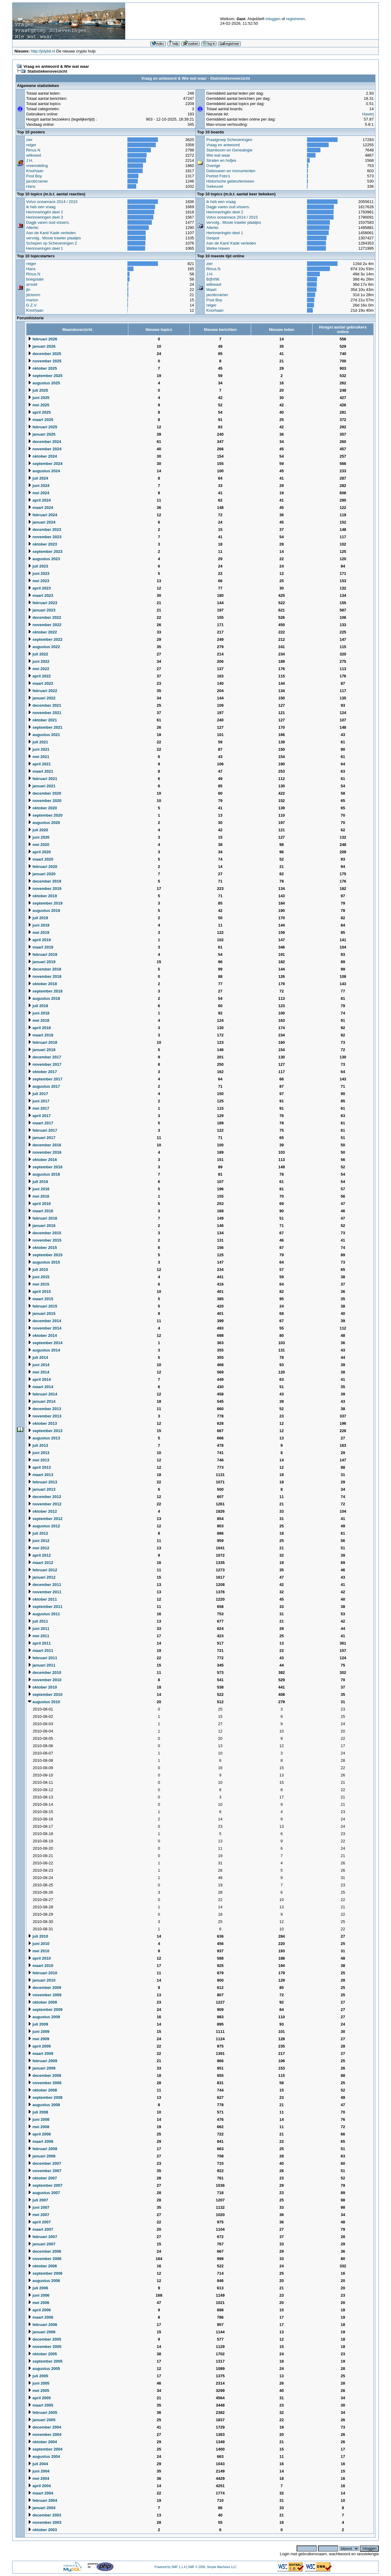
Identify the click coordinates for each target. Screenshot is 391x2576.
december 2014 (44, 1321)
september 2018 (45, 991)
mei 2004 (38, 2478)
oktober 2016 (42, 1159)
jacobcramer (37, 181)
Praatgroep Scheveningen (229, 139)
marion (32, 300)
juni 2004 (38, 2471)
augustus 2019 (44, 910)
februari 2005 (42, 2412)
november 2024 (44, 449)
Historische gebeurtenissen (230, 181)
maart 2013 (40, 1474)
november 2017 (44, 1064)
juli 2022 (38, 654)
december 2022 (44, 617)
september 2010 (45, 1694)
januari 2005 (42, 2420)
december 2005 (44, 2339)
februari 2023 (42, 602)
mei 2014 (38, 1372)
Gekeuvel (214, 186)
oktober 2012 (42, 1511)
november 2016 (44, 1152)
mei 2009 (38, 2039)
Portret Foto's (218, 176)
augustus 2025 (44, 383)
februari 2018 (42, 1042)
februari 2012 (42, 1570)
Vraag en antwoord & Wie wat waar (56, 66)
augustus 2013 (44, 1438)
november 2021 (44, 712)
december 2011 (44, 1584)
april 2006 (39, 2310)
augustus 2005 (44, 2368)
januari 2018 (42, 1049)
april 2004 (39, 2485)
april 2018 (39, 1027)
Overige (213, 165)
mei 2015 (38, 1284)
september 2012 (45, 1518)
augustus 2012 (44, 1526)
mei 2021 (38, 756)
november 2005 (44, 2346)
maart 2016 (40, 1211)
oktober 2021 (42, 720)
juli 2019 (38, 918)
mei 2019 (38, 932)
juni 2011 (38, 1628)
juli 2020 (38, 830)
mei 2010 (38, 1951)
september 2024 (45, 463)
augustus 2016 (44, 1174)
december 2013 (44, 1408)
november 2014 (44, 1328)
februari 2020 (42, 866)
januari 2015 (42, 1313)
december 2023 (44, 529)
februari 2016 (42, 1218)
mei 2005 (38, 2390)
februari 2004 (42, 2500)
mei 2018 (38, 1020)
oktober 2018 (42, 983)
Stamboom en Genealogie (229, 150)
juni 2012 (38, 1540)
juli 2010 (38, 1936)
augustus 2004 (44, 2456)
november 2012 (44, 1504)
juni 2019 (38, 925)
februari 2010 (42, 1973)
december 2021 (44, 705)
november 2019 (44, 888)
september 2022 (45, 639)
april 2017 (39, 1115)
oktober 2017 (42, 1071)
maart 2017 (40, 1123)
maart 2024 (40, 507)
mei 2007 (38, 2214)
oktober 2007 (42, 2178)
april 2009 (39, 2046)
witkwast (33, 155)
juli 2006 (38, 2288)
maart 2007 (40, 2229)
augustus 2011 (44, 1614)
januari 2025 (42, 434)
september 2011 (45, 1606)
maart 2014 (40, 1386)
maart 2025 (40, 419)
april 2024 (39, 500)
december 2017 (44, 1057)
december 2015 (44, 1233)
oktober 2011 (42, 1599)
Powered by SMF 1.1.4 (169, 2567)
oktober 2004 (42, 2442)
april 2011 (39, 1643)
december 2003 (44, 2515)
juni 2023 (38, 573)
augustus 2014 (44, 1350)
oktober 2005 (42, 2354)
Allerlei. (32, 227)
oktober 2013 (42, 1423)
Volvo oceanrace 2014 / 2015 (52, 201)
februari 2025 (42, 427)
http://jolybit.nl (43, 51)
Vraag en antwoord (222, 145)
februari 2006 (42, 2324)
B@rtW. (213, 279)
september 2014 (45, 1343)
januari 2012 (42, 1577)
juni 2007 (38, 2207)
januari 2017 (42, 1137)
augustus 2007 (44, 2192)
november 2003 (44, 2522)
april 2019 (39, 940)
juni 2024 (38, 485)
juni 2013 (38, 1452)
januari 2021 (42, 786)
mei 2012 (38, 1548)
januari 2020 (42, 874)
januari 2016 (42, 1225)
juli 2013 (38, 1445)
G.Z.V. (31, 305)
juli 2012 (38, 1533)
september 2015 (45, 1255)
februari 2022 (42, 690)
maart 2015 (40, 1299)
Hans (30, 186)
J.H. (29, 160)
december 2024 (44, 441)
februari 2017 (42, 1130)
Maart (211, 289)
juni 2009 (38, 2031)
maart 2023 (40, 595)
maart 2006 (40, 2317)
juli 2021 (38, 742)
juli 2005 (38, 2376)
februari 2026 (42, 339)
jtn (28, 289)
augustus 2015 (44, 1262)
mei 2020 (38, 844)
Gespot (212, 238)
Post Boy (34, 176)
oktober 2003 (42, 2529)
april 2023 (39, 588)
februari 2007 (42, 2236)
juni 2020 (38, 837)
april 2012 (39, 1555)
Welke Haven (218, 248)
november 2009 (44, 1995)
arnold (31, 284)
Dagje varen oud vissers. (48, 222)
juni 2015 (38, 1277)
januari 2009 (42, 2068)
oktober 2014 (42, 1335)
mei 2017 (38, 1108)
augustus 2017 (44, 1086)
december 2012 (44, 1496)
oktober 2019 (42, 896)
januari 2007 (42, 2244)
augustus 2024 (44, 471)
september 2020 (45, 815)
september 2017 (45, 1079)
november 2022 (44, 624)
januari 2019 (42, 962)
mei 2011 (38, 1636)
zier (29, 139)
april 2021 (39, 764)
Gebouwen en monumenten (230, 171)
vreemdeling (37, 165)
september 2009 (45, 2009)
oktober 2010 (42, 1687)
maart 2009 (40, 2053)
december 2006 (44, 2251)
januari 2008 (42, 2156)
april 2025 (39, 412)
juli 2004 (38, 2464)
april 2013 (39, 1467)
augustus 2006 (44, 2280)
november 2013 (44, 1416)
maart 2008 (40, 2141)
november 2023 (44, 537)
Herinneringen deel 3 (44, 217)
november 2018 (44, 976)
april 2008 (39, 2134)
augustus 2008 (44, 2105)
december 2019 (44, 881)
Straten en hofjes (221, 160)
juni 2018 (38, 1013)
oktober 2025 (42, 368)
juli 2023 (38, 566)
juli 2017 (38, 1093)
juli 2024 (38, 478)
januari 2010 (42, 1980)
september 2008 (45, 2097)
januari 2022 (42, 698)
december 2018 (44, 969)
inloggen (272, 18)
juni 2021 (38, 749)
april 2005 (39, 2398)
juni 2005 (38, 2383)
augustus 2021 (44, 734)
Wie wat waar (218, 155)
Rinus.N (33, 150)
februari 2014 (42, 1394)
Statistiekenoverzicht (47, 71)
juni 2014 (38, 1364)
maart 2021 (40, 771)
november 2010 (44, 1680)
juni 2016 (38, 1189)
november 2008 (44, 2083)
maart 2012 (40, 1562)
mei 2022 (38, 668)
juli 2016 (38, 1181)
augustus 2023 (44, 559)
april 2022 (39, 676)
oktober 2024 (42, 456)
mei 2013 (38, 1460)
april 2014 (39, 1379)
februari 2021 (42, 778)
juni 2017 (38, 1101)
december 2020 (44, 793)
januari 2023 (42, 610)
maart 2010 (40, 1965)
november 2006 (44, 2258)
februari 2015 (42, 1306)
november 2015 (44, 1240)
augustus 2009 (44, 2017)
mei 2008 (38, 2126)
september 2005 (45, 2361)
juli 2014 (38, 1357)
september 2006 (45, 2273)
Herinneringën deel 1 (44, 248)
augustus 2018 (44, 998)
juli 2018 (38, 1005)
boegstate (35, 279)
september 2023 (45, 551)
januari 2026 (42, 346)
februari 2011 (42, 1658)
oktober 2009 (42, 2002)
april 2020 (39, 852)
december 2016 (44, 1145)
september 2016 (45, 1167)
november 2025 (44, 361)
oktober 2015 (42, 1247)
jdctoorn (33, 294)
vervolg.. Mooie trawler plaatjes (53, 238)
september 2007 (45, 2185)
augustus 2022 (44, 646)
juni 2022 (38, 661)
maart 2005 (40, 2405)
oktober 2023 (42, 544)
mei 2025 (38, 405)
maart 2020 (40, 859)
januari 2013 (42, 1489)
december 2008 (44, 2075)
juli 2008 (38, 2112)
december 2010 (44, 1672)
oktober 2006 (42, 2266)
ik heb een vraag (41, 207)
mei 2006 (38, 2302)
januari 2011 (42, 1665)
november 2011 (44, 1592)
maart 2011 (40, 1650)
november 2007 (44, 2170)
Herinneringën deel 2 (44, 212)
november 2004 (44, 2434)
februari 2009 (42, 2061)
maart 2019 (40, 947)
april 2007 (39, 2222)
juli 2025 (38, 390)
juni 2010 (38, 1943)
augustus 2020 (44, 822)
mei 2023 (38, 581)
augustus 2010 (44, 1702)
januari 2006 (42, 2332)
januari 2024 (42, 522)
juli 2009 (38, 2024)
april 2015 (39, 1291)
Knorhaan (34, 171)
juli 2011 (38, 1621)
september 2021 (45, 727)
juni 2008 (38, 2119)
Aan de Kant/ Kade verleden (51, 232)
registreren (295, 18)
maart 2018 (40, 1035)
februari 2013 (42, 1482)
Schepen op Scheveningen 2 (51, 243)
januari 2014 (42, 1401)
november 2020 (44, 800)
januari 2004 (42, 2507)
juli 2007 (38, 2200)
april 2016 (39, 1203)
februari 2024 (42, 515)
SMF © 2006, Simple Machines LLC (212, 2567)
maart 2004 (40, 2493)
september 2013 (45, 1430)
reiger (31, 145)
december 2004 (44, 2427)
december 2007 (44, 2163)
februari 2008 (42, 2148)
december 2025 (44, 353)
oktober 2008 (42, 2090)
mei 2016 (38, 1196)
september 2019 (45, 903)
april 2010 (39, 1958)
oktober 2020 (42, 808)
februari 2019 (42, 954)
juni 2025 (38, 397)
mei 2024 (38, 493)
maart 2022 (40, 683)
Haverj (368, 114)
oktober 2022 (42, 632)
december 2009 (44, 1987)
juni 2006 (38, 2295)
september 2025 (45, 375)
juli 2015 (38, 1269)
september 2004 (45, 2449)
